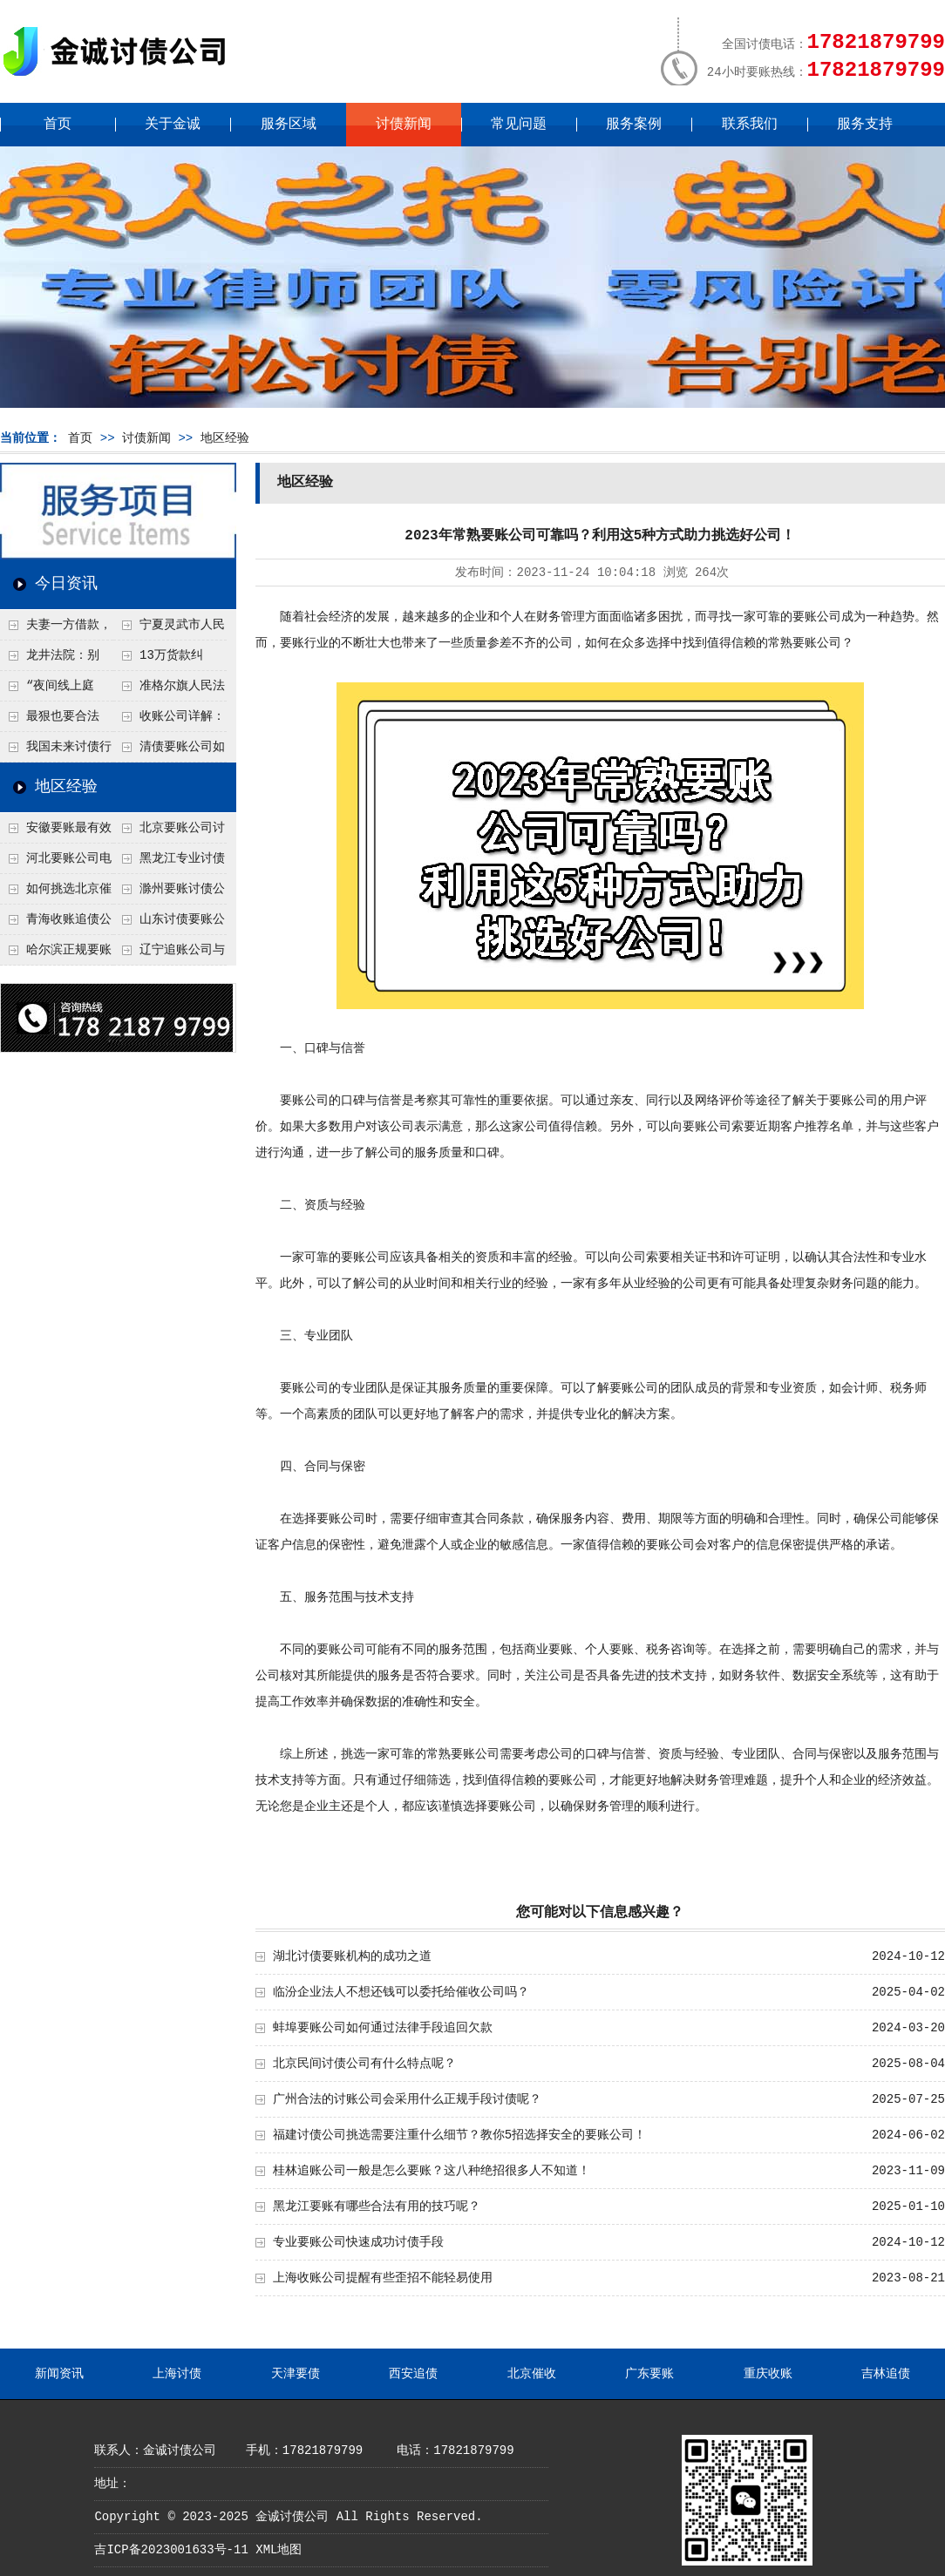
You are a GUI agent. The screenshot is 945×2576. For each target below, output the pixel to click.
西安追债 (413, 2374)
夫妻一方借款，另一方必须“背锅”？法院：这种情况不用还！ (56, 629)
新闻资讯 (59, 2374)
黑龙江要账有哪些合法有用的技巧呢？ (376, 2206)
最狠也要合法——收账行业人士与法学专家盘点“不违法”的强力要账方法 (56, 720)
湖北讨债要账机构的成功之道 (352, 1956)
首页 (57, 124)
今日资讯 (66, 584)
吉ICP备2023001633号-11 (171, 2550)
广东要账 (649, 2374)
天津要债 (295, 2374)
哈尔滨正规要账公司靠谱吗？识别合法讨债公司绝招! (56, 954)
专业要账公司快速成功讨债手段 (358, 2242)
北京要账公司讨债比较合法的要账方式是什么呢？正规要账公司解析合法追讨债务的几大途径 (169, 832)
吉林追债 (885, 2374)
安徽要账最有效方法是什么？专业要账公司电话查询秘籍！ (56, 832)
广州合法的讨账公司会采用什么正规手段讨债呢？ (407, 2099)
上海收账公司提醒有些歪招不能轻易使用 (383, 2278)
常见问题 (519, 124)
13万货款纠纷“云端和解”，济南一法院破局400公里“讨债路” (169, 659)
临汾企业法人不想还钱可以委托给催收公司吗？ (401, 1992)
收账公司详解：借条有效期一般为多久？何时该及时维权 (169, 720)
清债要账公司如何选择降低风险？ (169, 751)
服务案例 (634, 124)
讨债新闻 (404, 124)
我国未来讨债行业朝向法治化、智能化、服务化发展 (56, 751)
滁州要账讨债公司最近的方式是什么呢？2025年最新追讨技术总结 (169, 893)
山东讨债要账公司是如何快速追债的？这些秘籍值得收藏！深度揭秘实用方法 (169, 923)
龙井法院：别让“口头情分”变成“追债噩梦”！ (49, 659)
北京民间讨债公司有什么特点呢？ (364, 2064)
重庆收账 (768, 2374)
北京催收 (531, 2374)
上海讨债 (177, 2374)
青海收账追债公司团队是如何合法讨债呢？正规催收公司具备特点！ (56, 923)
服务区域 (288, 124)
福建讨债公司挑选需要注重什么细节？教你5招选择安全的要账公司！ (459, 2135)
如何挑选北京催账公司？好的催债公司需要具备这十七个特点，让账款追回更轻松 (56, 893)
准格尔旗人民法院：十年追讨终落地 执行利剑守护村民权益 (169, 690)
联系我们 (750, 124)
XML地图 (278, 2550)
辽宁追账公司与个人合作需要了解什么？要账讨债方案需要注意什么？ (169, 954)
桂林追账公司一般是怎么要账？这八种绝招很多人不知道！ (431, 2171)
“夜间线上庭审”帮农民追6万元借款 (56, 690)
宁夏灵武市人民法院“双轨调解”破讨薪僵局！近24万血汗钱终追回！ (169, 629)
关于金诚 (173, 124)
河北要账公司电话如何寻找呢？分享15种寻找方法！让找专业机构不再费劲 (56, 862)
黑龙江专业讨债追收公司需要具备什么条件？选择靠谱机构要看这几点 (169, 862)
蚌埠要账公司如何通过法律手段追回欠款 (383, 2028)
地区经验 (225, 438)
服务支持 (865, 124)
